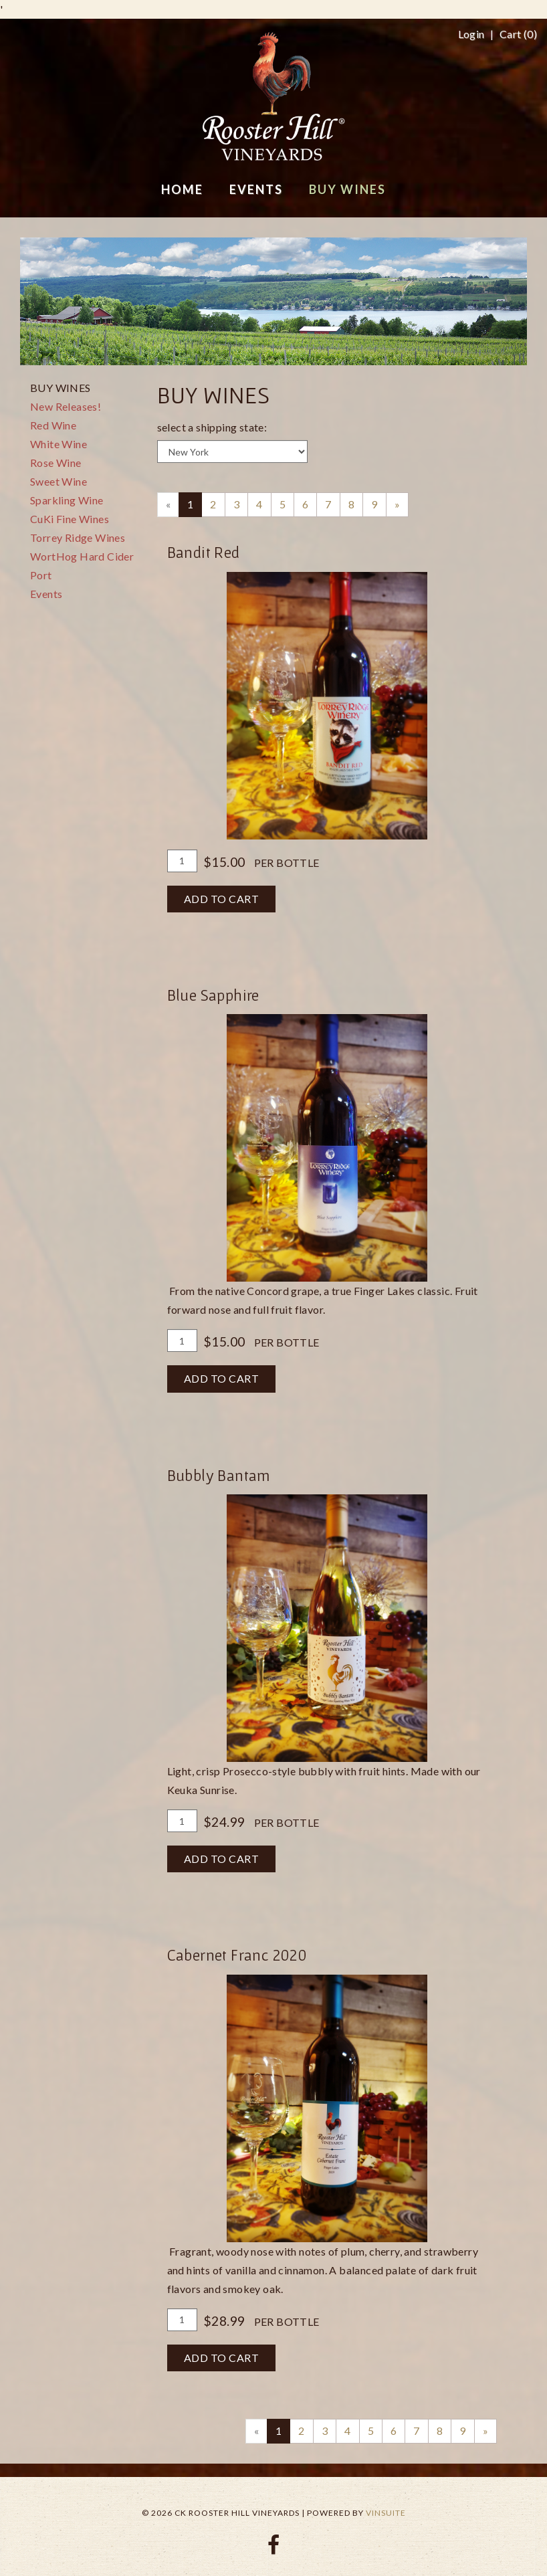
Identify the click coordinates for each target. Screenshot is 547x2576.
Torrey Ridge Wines (77, 537)
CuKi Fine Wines (69, 518)
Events (46, 593)
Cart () (518, 34)
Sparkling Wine (67, 500)
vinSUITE (386, 2513)
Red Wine (53, 425)
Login (471, 34)
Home (182, 189)
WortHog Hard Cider (82, 556)
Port (41, 575)
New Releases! (65, 406)
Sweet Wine (58, 481)
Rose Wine (56, 462)
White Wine (58, 443)
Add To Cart (221, 898)
